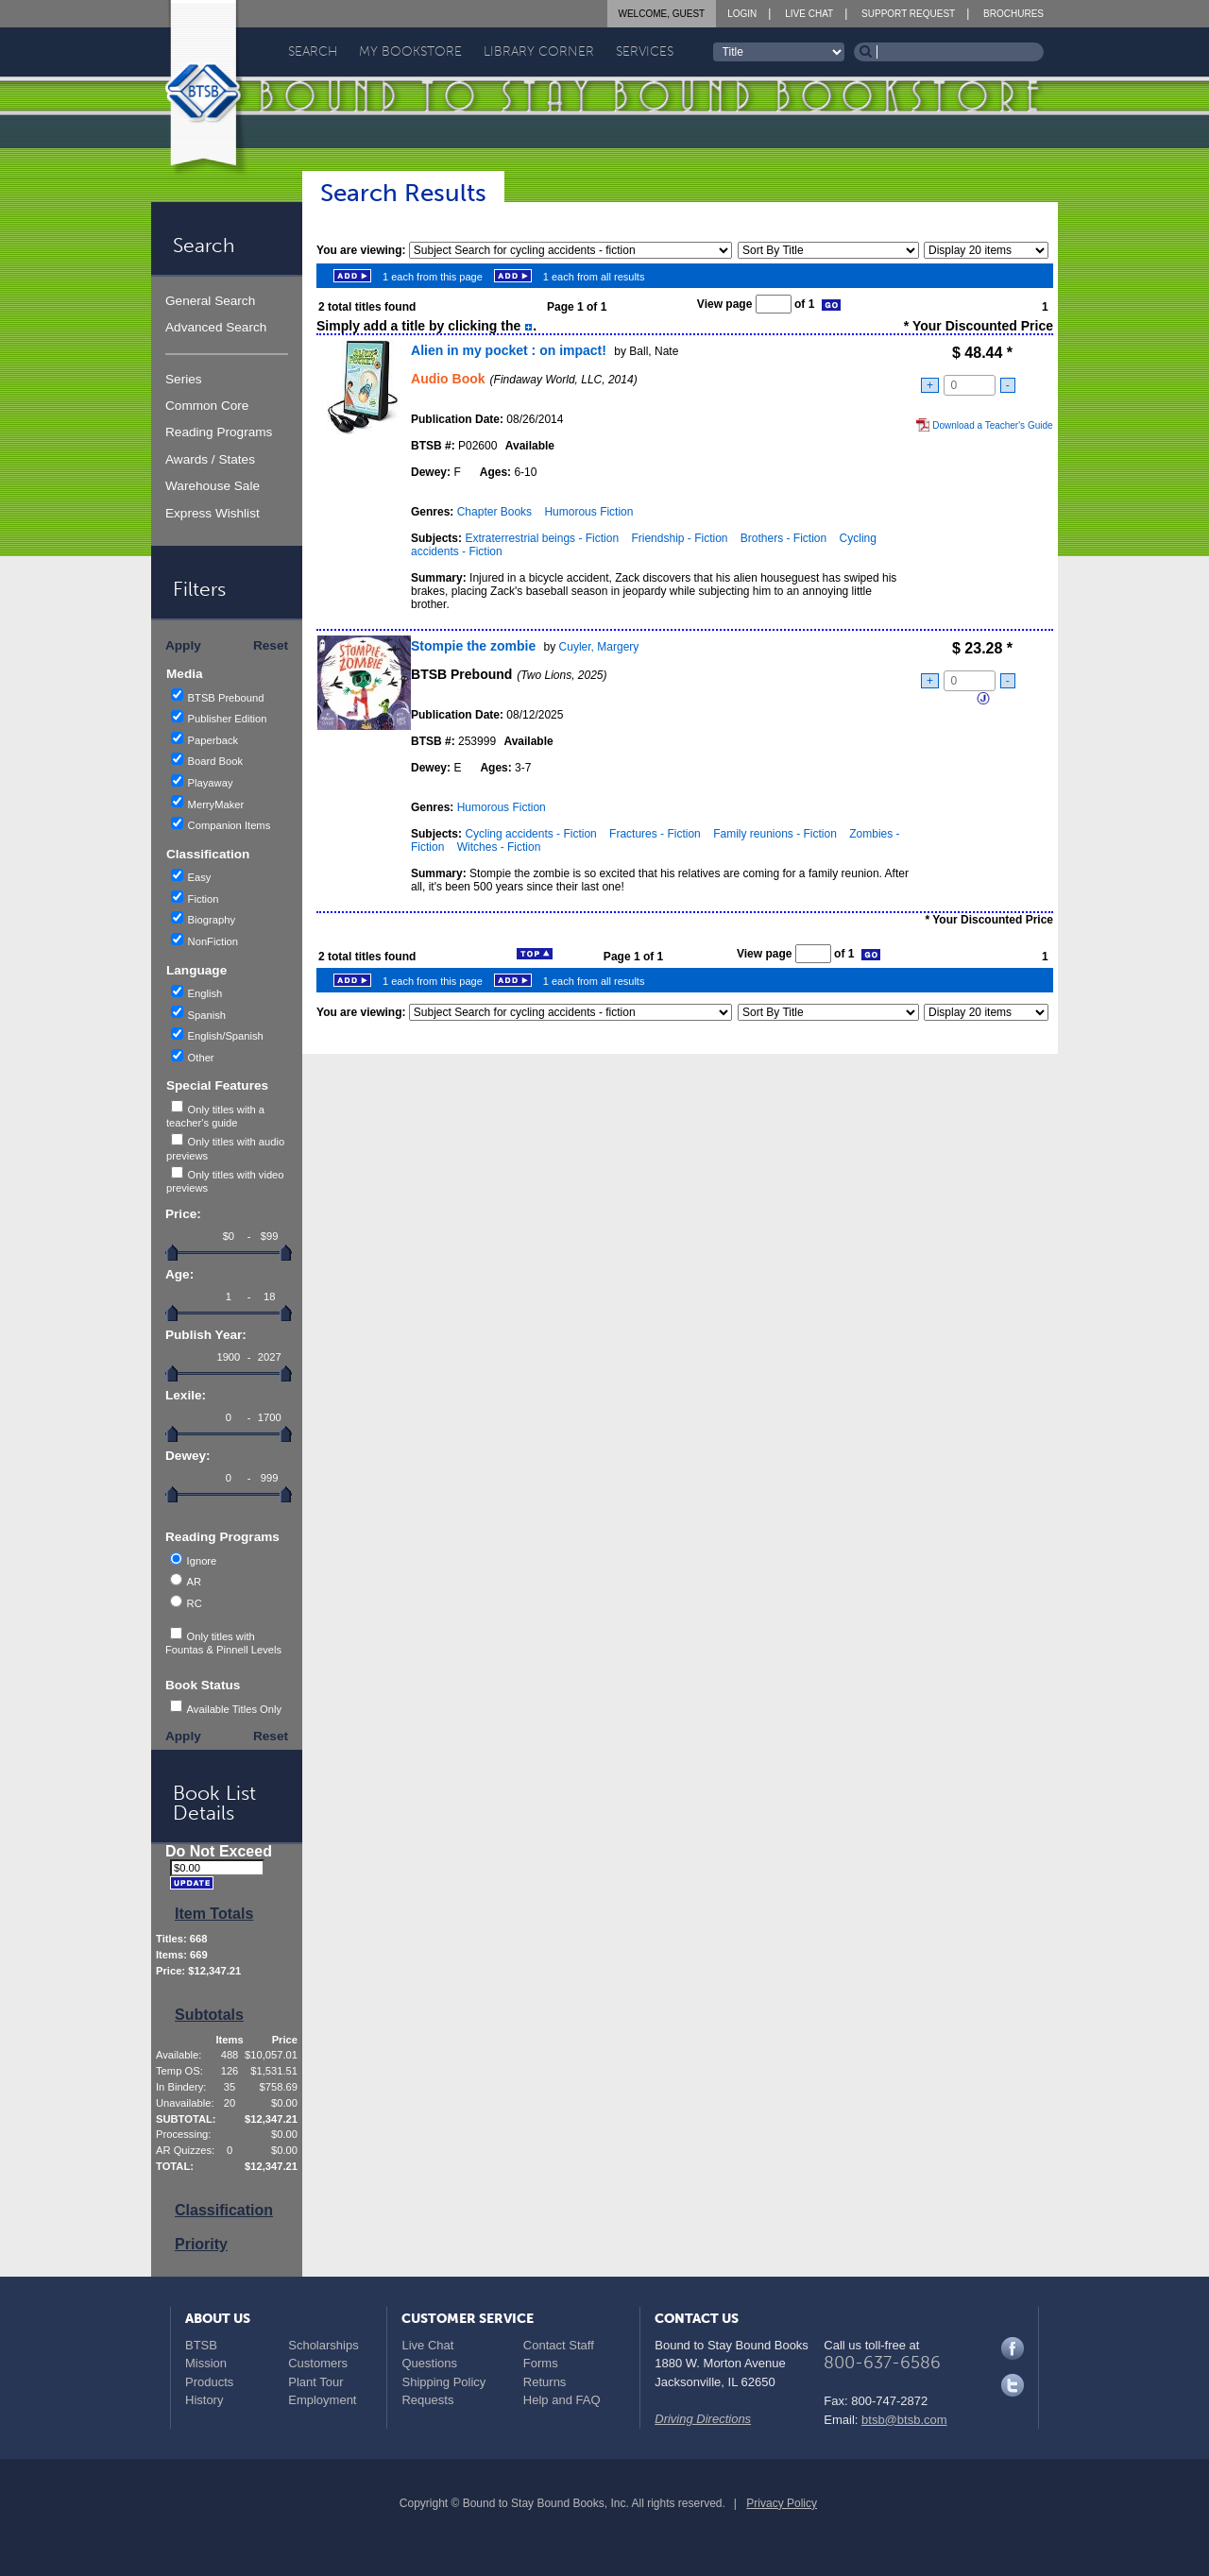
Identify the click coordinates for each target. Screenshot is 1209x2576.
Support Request (908, 13)
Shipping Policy (443, 2382)
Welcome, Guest (662, 13)
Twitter (1012, 2385)
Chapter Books (494, 511)
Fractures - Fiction (655, 833)
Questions (429, 2363)
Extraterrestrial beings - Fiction (542, 538)
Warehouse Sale (212, 486)
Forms (540, 2363)
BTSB (201, 2345)
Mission (206, 2363)
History (204, 2400)
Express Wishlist (212, 513)
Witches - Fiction (499, 847)
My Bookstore (410, 51)
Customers (318, 2363)
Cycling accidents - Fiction (530, 833)
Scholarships (323, 2345)
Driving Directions (703, 2419)
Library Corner (539, 51)
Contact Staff (558, 2345)
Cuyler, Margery (599, 646)
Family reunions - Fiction (775, 833)
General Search (210, 301)
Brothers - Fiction (783, 538)
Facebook (1012, 2348)
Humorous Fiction (588, 511)
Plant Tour (315, 2382)
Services (644, 51)
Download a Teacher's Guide (984, 425)
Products (209, 2382)
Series (183, 379)
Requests (427, 2400)
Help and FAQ (562, 2400)
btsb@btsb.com (904, 2420)
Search (312, 51)
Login (742, 13)
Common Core (206, 405)
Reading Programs (218, 432)
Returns (545, 2382)
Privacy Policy (781, 2503)
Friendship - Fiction (679, 538)
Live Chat (809, 13)
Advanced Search (215, 327)
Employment (322, 2400)
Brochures (1013, 13)
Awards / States (210, 459)
